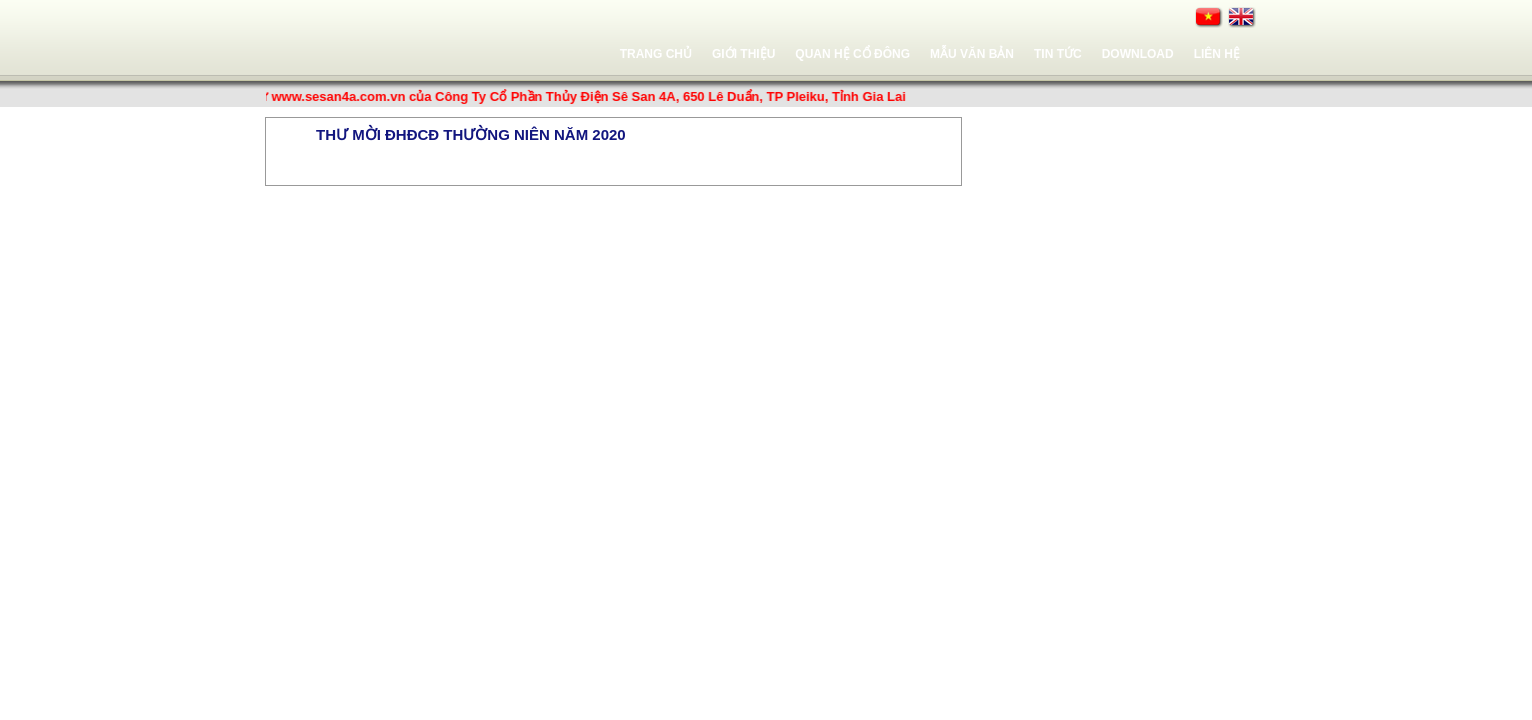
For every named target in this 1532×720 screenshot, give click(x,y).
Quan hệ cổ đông (852, 54)
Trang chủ (656, 54)
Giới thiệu (743, 54)
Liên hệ (1217, 54)
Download (1138, 54)
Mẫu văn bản (972, 54)
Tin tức (1058, 54)
